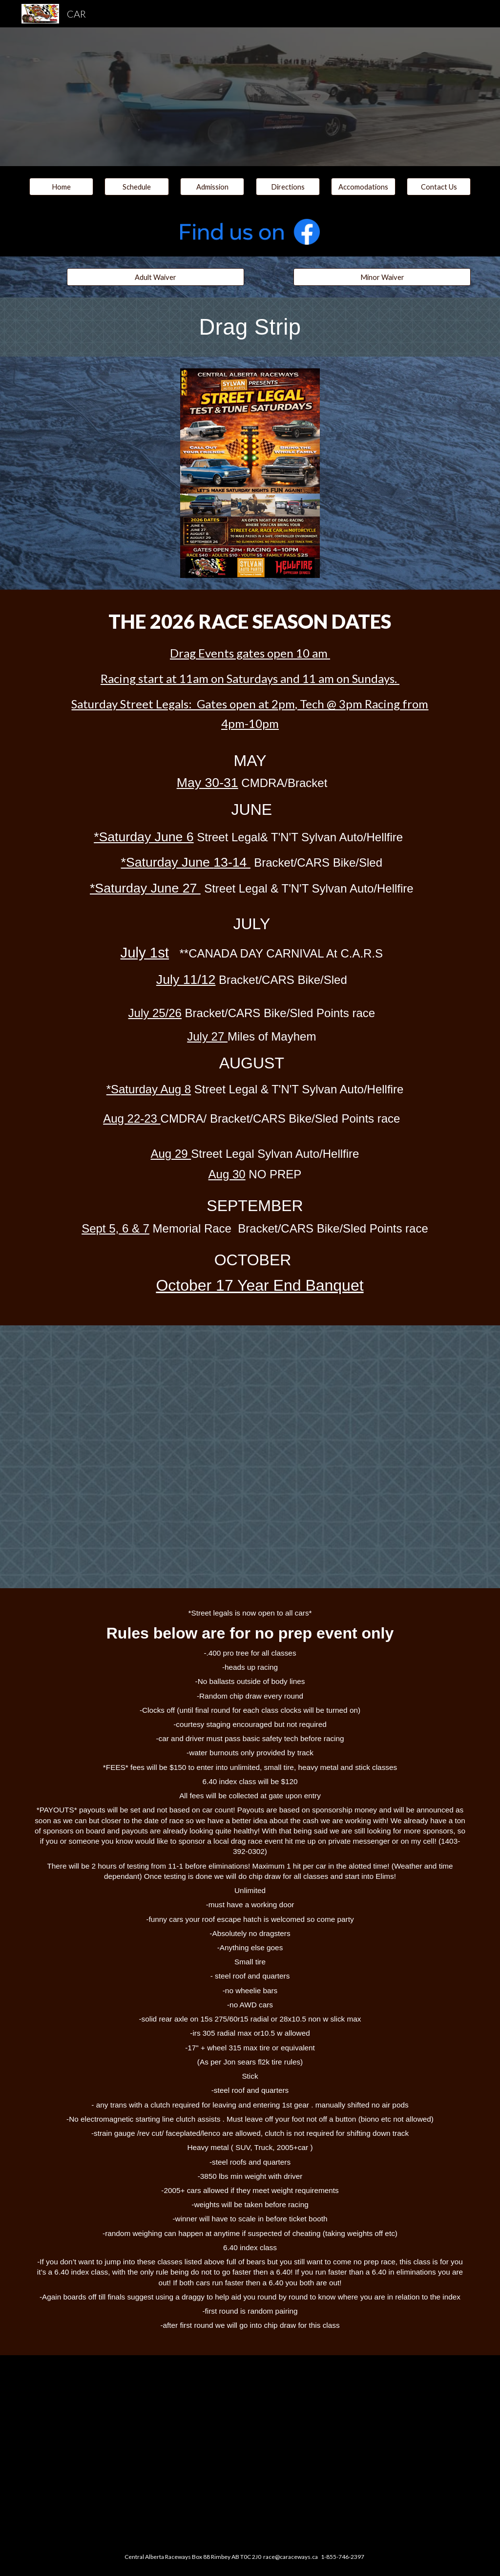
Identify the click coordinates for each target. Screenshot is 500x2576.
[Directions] (287, 186)
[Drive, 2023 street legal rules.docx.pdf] (250, 1457)
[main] (249, 326)
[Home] (61, 186)
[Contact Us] (438, 186)
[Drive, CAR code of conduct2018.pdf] (250, 2446)
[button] (136, 186)
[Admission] (212, 186)
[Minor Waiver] (382, 277)
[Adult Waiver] (155, 277)
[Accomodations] (363, 186)
